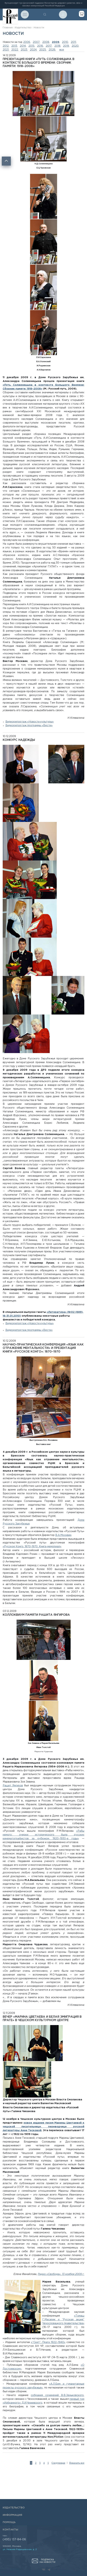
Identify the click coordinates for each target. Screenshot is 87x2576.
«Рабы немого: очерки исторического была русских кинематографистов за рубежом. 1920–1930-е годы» (43, 1835)
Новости (39, 28)
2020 (75, 46)
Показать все (76, 2463)
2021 (6, 50)
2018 (57, 46)
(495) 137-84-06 (14, 2539)
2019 (66, 46)
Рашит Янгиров (13, 1786)
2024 (33, 50)
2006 (26, 42)
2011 (73, 42)
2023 (24, 50)
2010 (65, 42)
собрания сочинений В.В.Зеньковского (57, 2395)
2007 (36, 42)
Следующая (58, 2463)
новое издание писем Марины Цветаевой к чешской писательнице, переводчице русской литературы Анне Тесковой (43, 2127)
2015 (31, 46)
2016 (40, 46)
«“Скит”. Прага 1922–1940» (48, 2342)
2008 (45, 42)
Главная (8, 28)
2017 (49, 46)
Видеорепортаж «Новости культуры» (29, 722)
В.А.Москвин (63, 1535)
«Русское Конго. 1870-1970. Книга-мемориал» (32, 1546)
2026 (52, 50)
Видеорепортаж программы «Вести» (29, 725)
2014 (23, 46)
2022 (14, 50)
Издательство (23, 28)
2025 (42, 50)
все (61, 50)
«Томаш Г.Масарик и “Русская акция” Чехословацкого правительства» (63, 2319)
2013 (14, 46)
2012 (6, 46)
